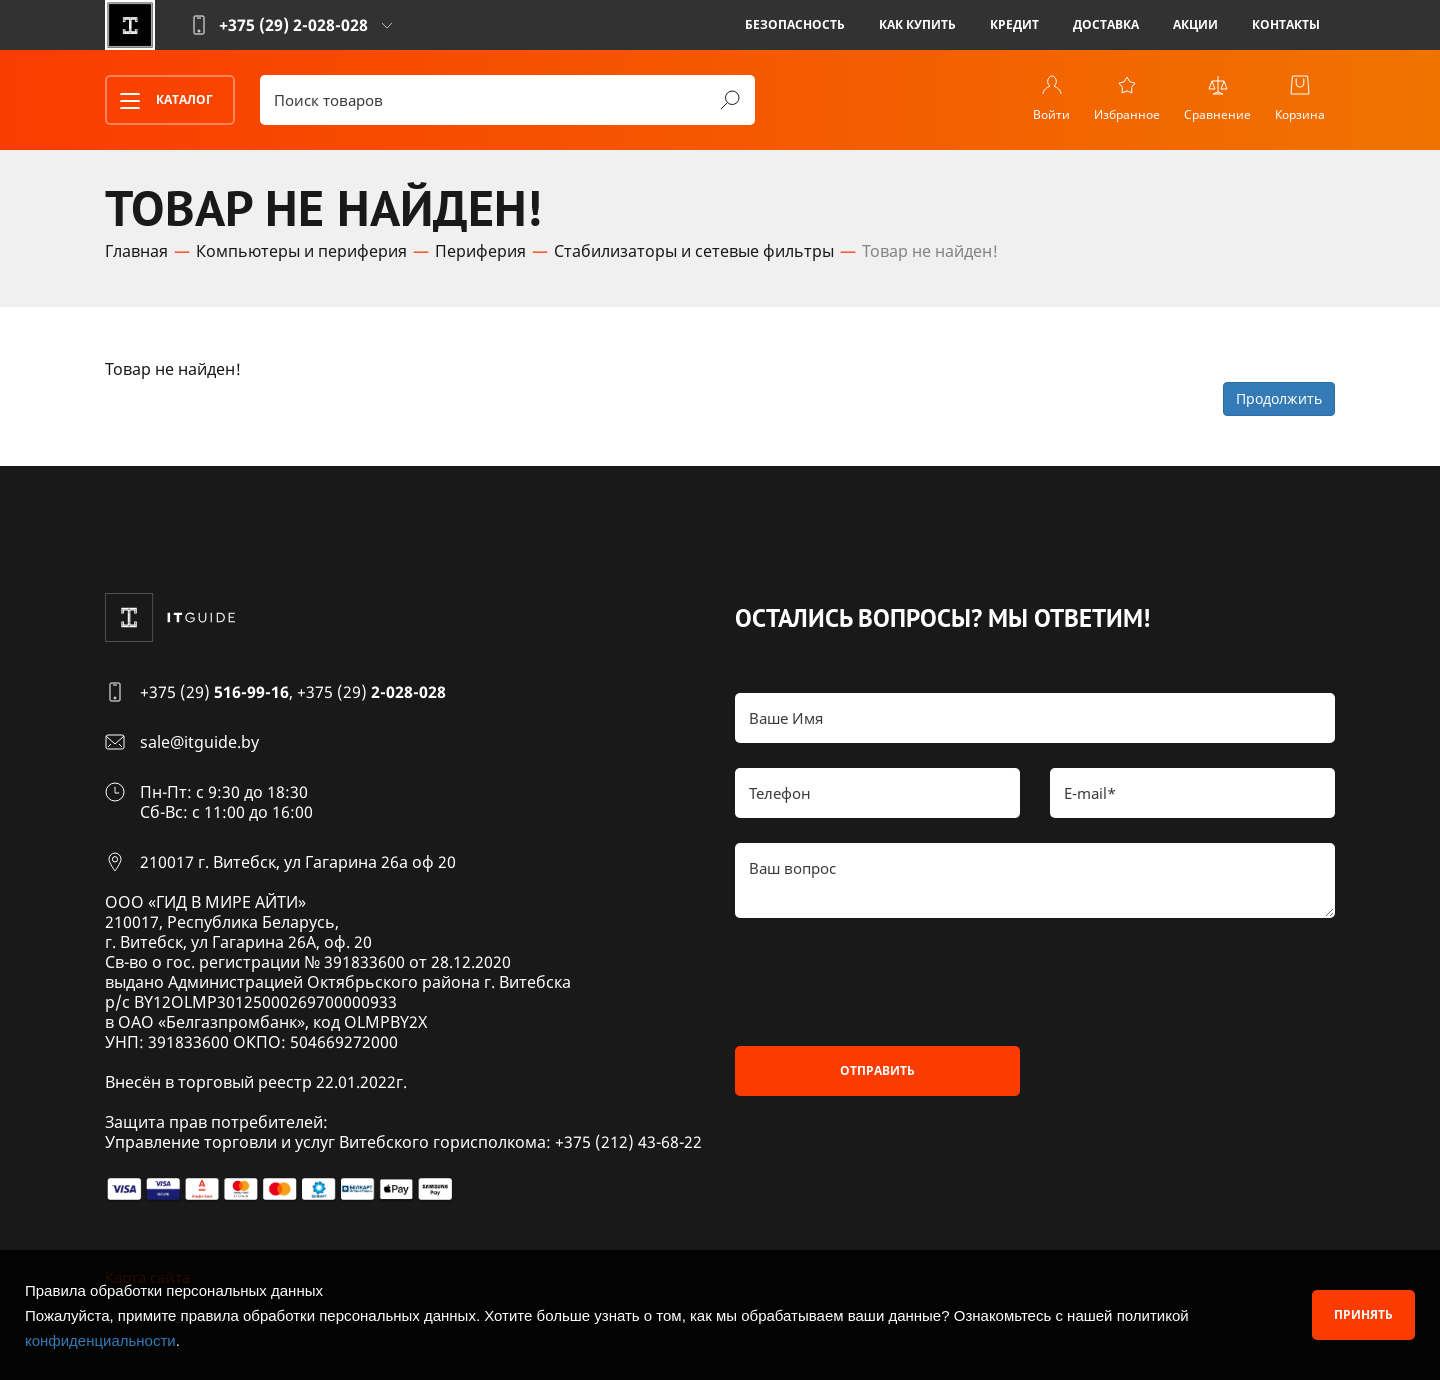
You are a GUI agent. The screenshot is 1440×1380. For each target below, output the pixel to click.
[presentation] (887, 982)
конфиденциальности (100, 1340)
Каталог (160, 101)
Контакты (1286, 24)
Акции (1195, 24)
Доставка (1106, 24)
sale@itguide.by (199, 742)
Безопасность (795, 24)
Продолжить (1279, 398)
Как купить (917, 24)
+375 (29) (214, 692)
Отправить (877, 1070)
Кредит (1014, 24)
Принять (1363, 1314)
